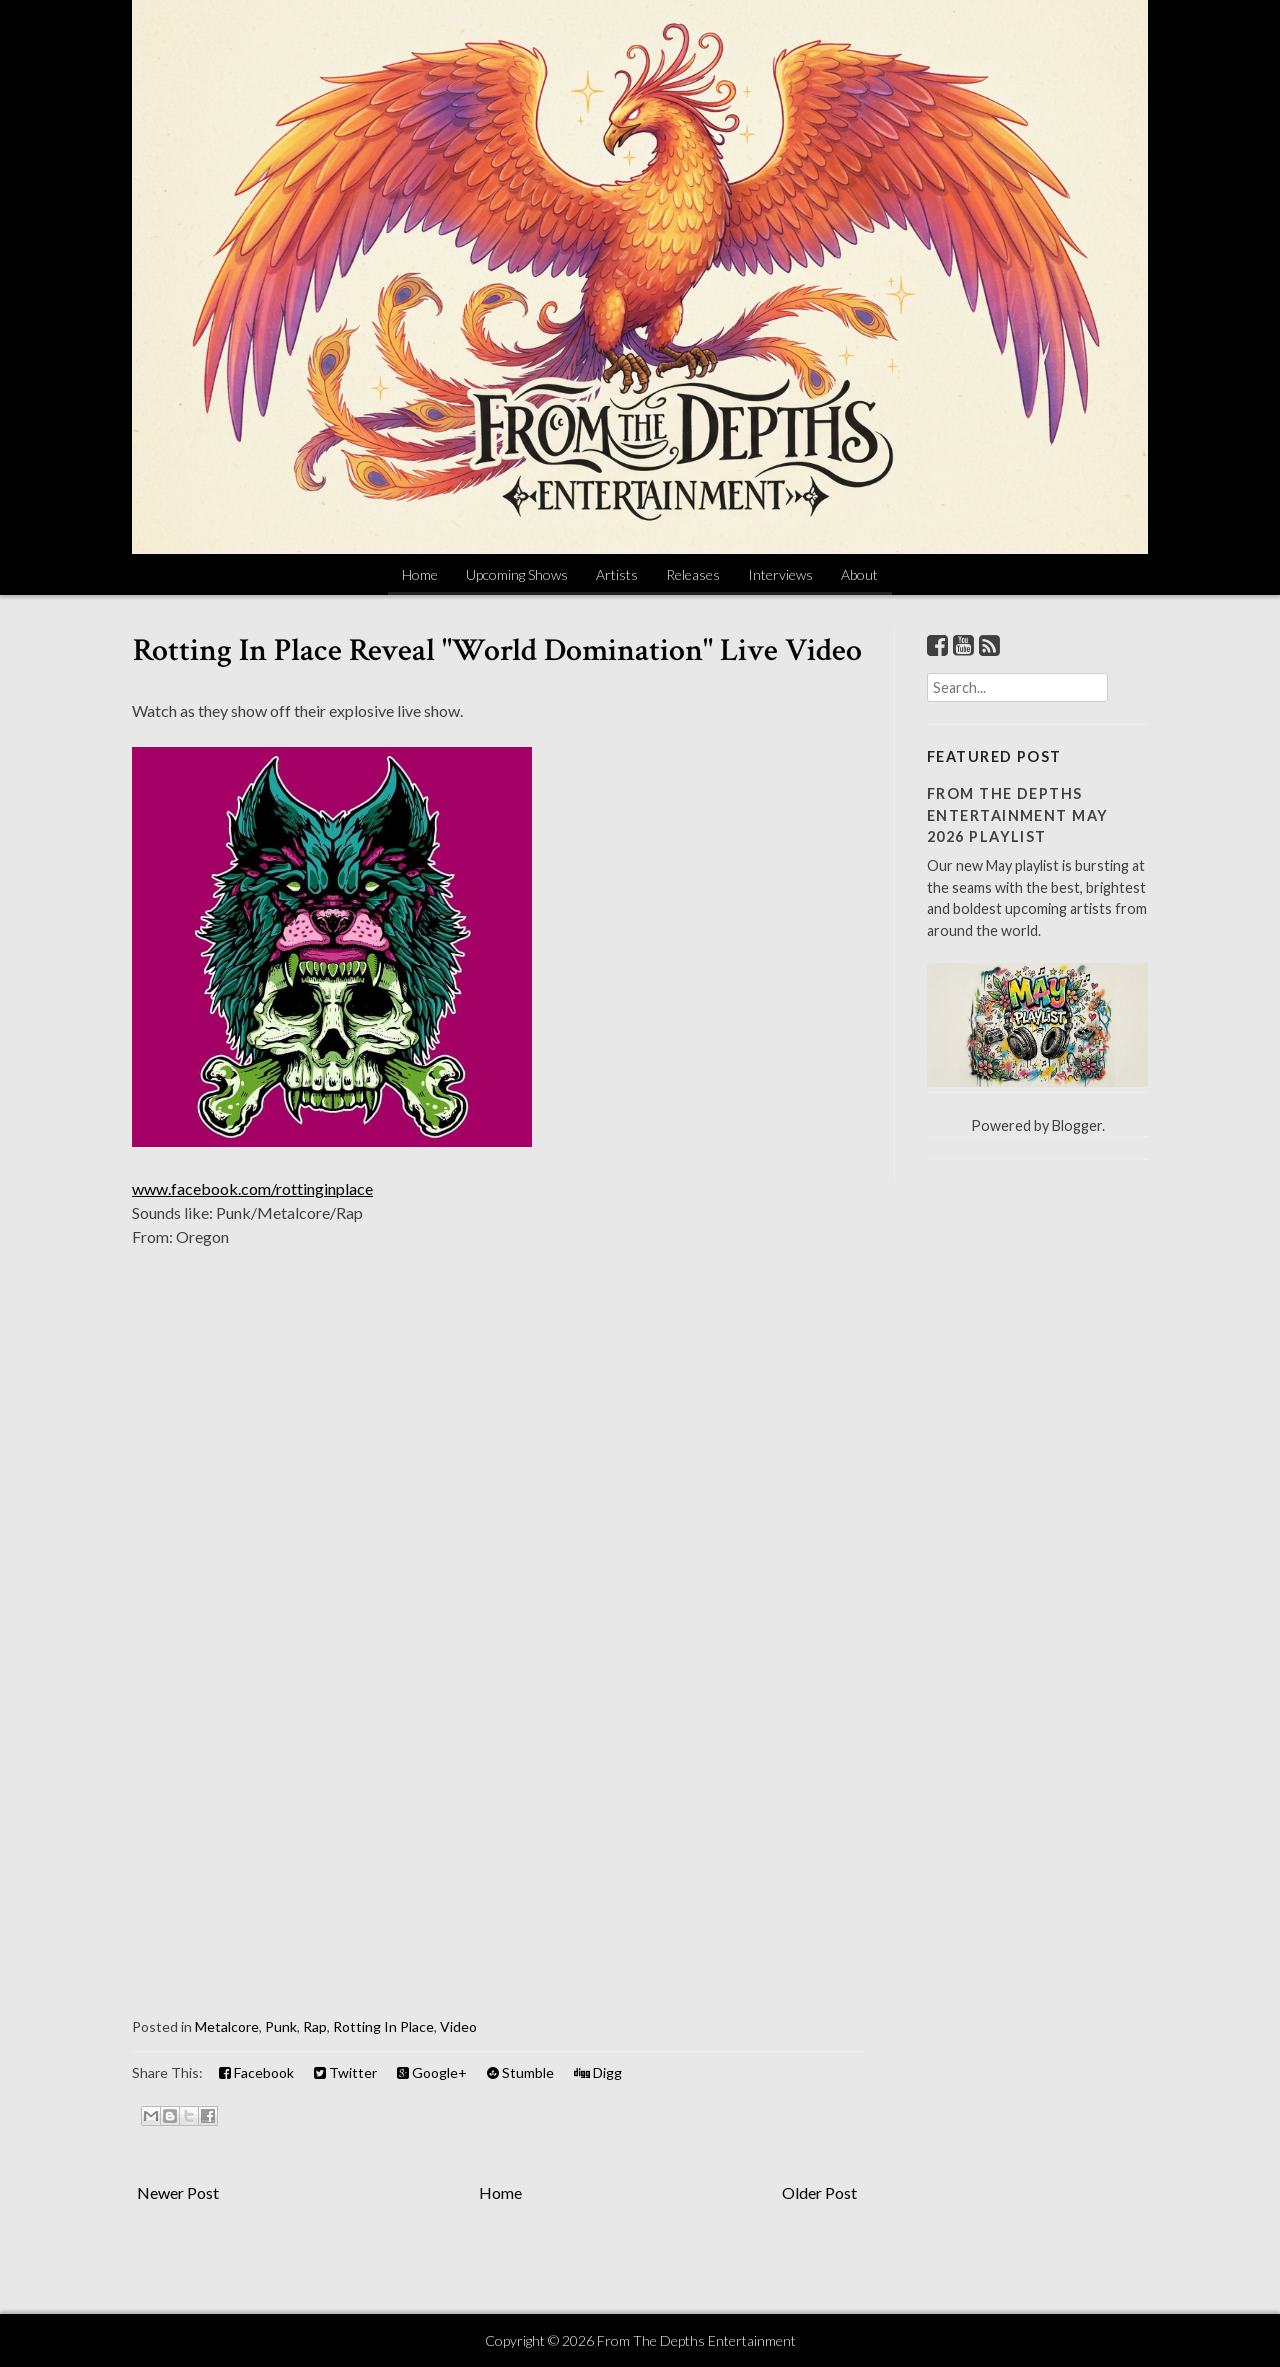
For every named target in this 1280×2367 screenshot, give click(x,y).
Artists (617, 574)
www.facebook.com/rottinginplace (252, 1188)
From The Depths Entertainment (696, 2340)
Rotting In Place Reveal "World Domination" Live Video (497, 650)
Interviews (780, 574)
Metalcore (227, 2026)
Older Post (819, 2192)
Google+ (432, 2072)
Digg (598, 2072)
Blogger (1077, 1125)
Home (420, 574)
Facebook (256, 2072)
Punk (281, 2026)
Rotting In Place (383, 2026)
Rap (315, 2026)
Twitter (345, 2072)
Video (458, 2026)
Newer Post (178, 2192)
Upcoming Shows (517, 574)
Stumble (520, 2072)
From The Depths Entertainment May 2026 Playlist (1017, 815)
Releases (693, 574)
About (859, 574)
